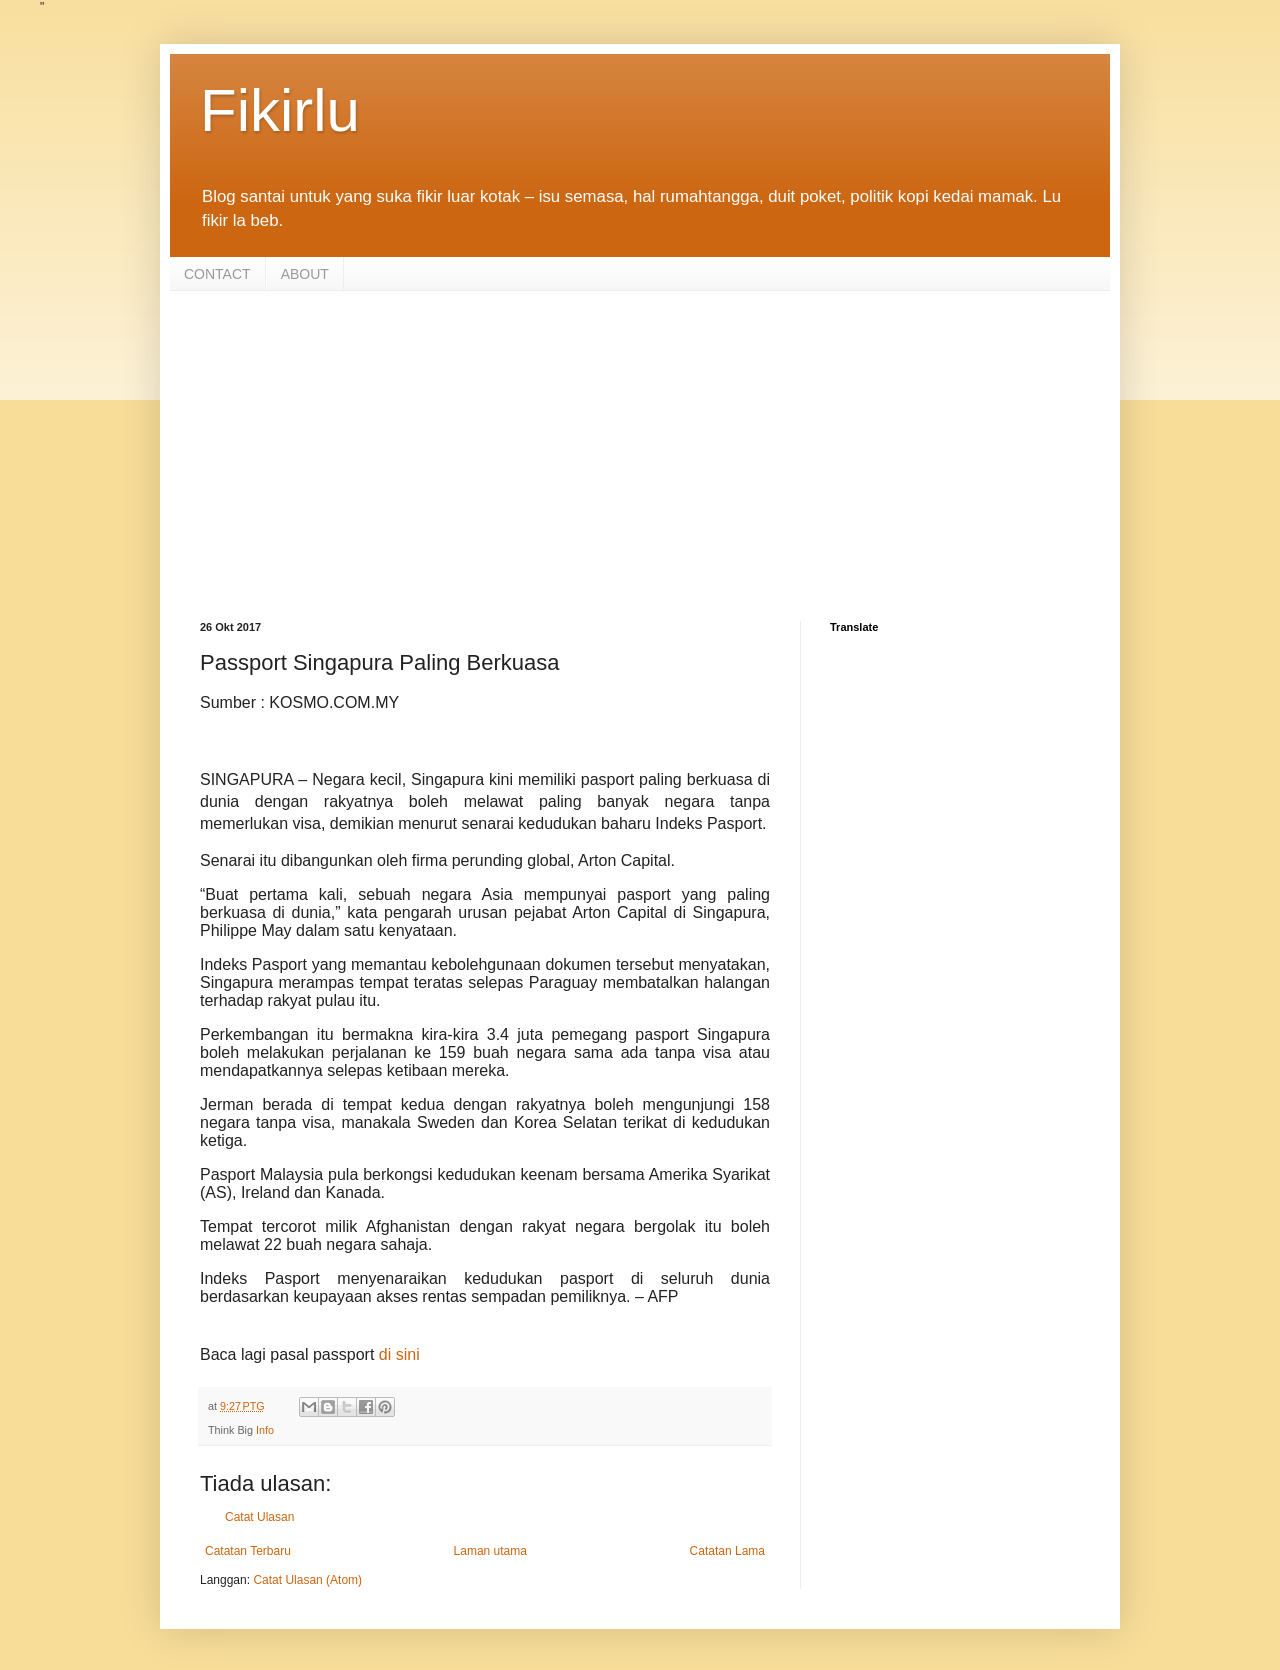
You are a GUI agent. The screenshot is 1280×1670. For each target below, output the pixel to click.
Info (265, 1430)
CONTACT (217, 274)
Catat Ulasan (259, 1517)
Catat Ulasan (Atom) (307, 1580)
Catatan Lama (727, 1551)
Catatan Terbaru (248, 1551)
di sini (399, 1354)
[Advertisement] (640, 441)
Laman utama (490, 1551)
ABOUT (305, 274)
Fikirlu (280, 110)
